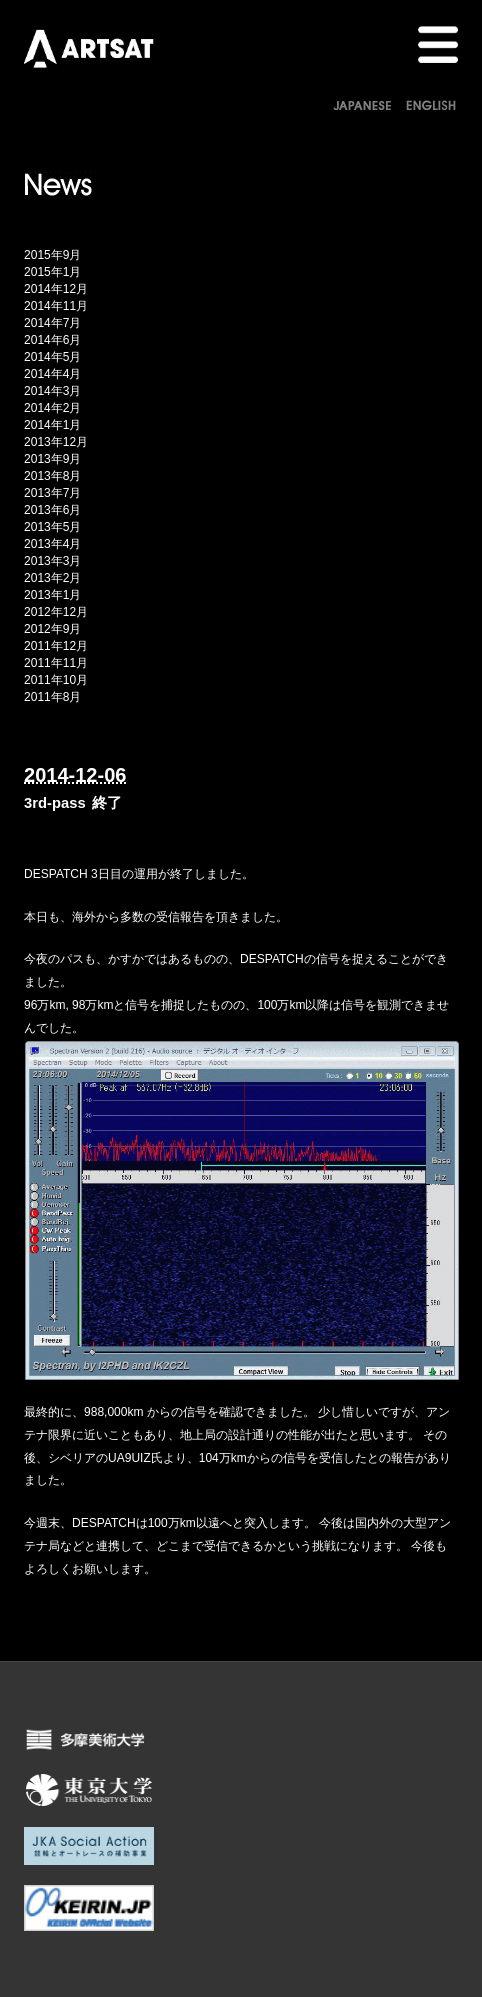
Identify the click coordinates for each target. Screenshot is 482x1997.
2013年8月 (52, 476)
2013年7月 (52, 493)
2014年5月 (52, 357)
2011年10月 (56, 680)
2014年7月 (52, 323)
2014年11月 (56, 306)
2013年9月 (52, 459)
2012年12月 (56, 612)
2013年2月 (52, 578)
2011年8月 (52, 697)
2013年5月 (52, 527)
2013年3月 (52, 561)
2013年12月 (56, 442)
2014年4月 (52, 374)
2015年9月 (52, 255)
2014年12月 (56, 289)
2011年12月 (56, 646)
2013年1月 (52, 595)
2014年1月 (52, 425)
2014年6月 (52, 340)
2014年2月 (52, 408)
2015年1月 (52, 272)
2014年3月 (52, 391)
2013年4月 (52, 544)
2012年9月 (52, 629)
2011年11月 (56, 663)
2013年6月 (52, 510)
